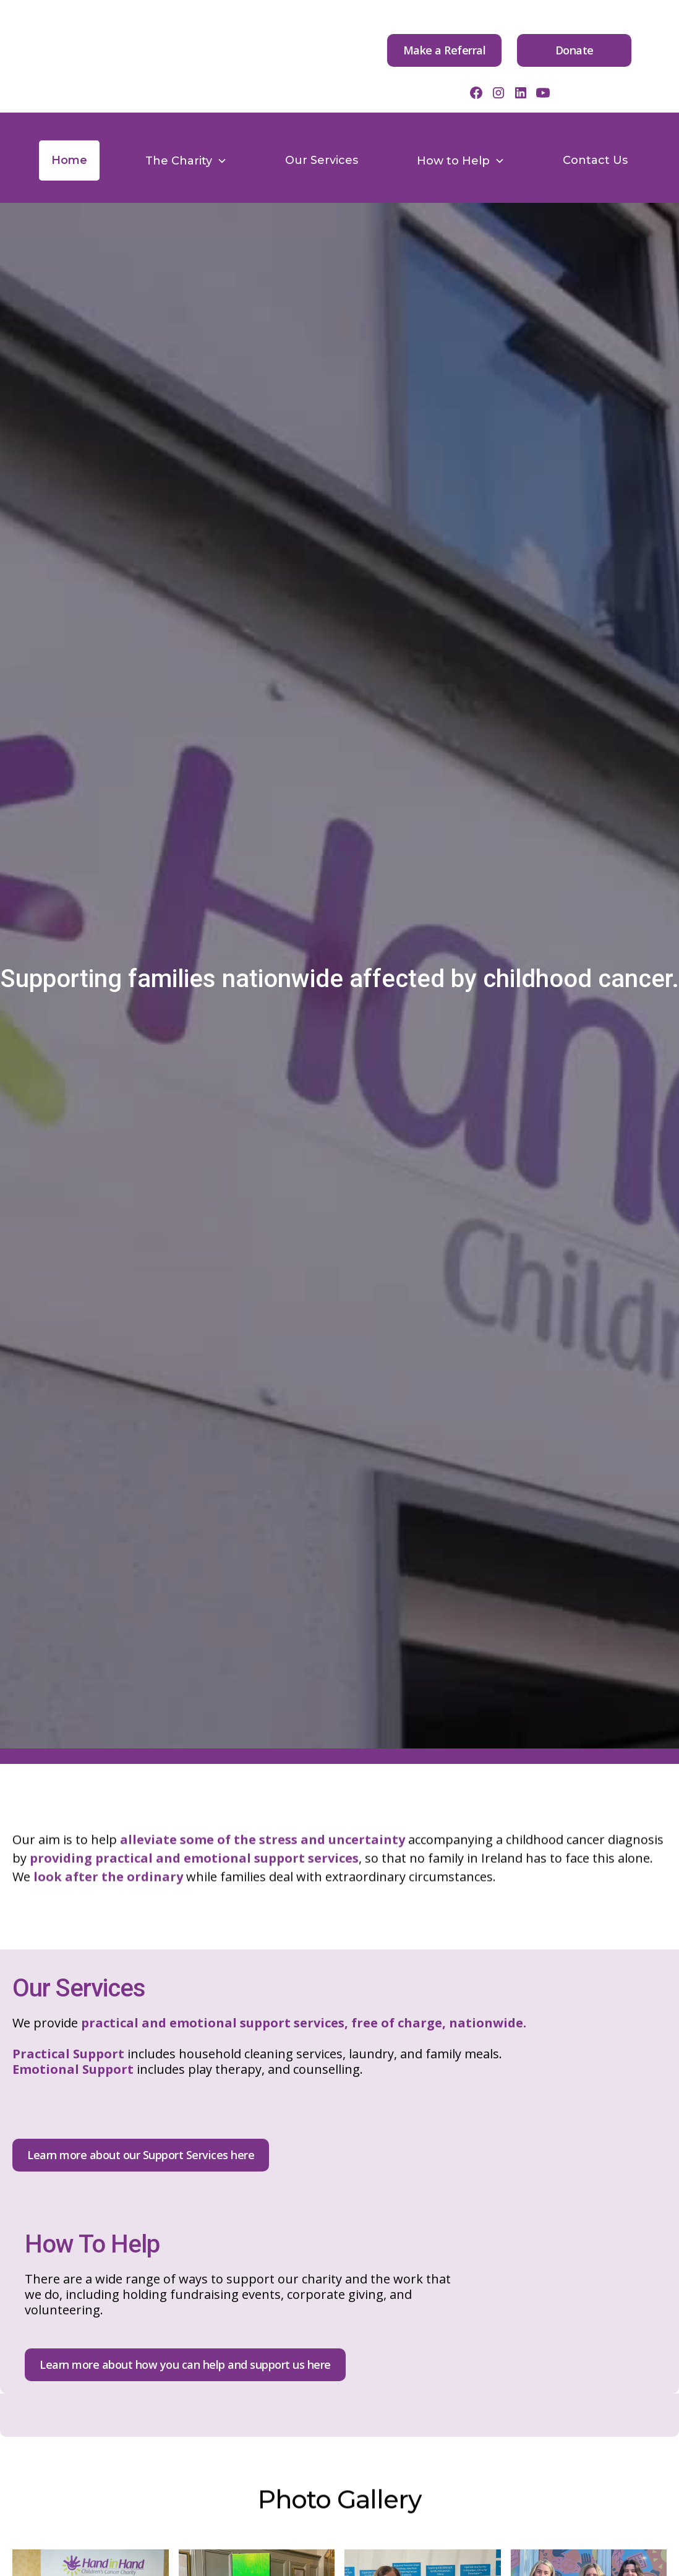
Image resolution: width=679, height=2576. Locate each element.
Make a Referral (444, 50)
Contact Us (595, 160)
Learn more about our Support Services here (140, 2154)
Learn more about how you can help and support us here (185, 2364)
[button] (186, 161)
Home (69, 160)
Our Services (321, 160)
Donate (574, 50)
